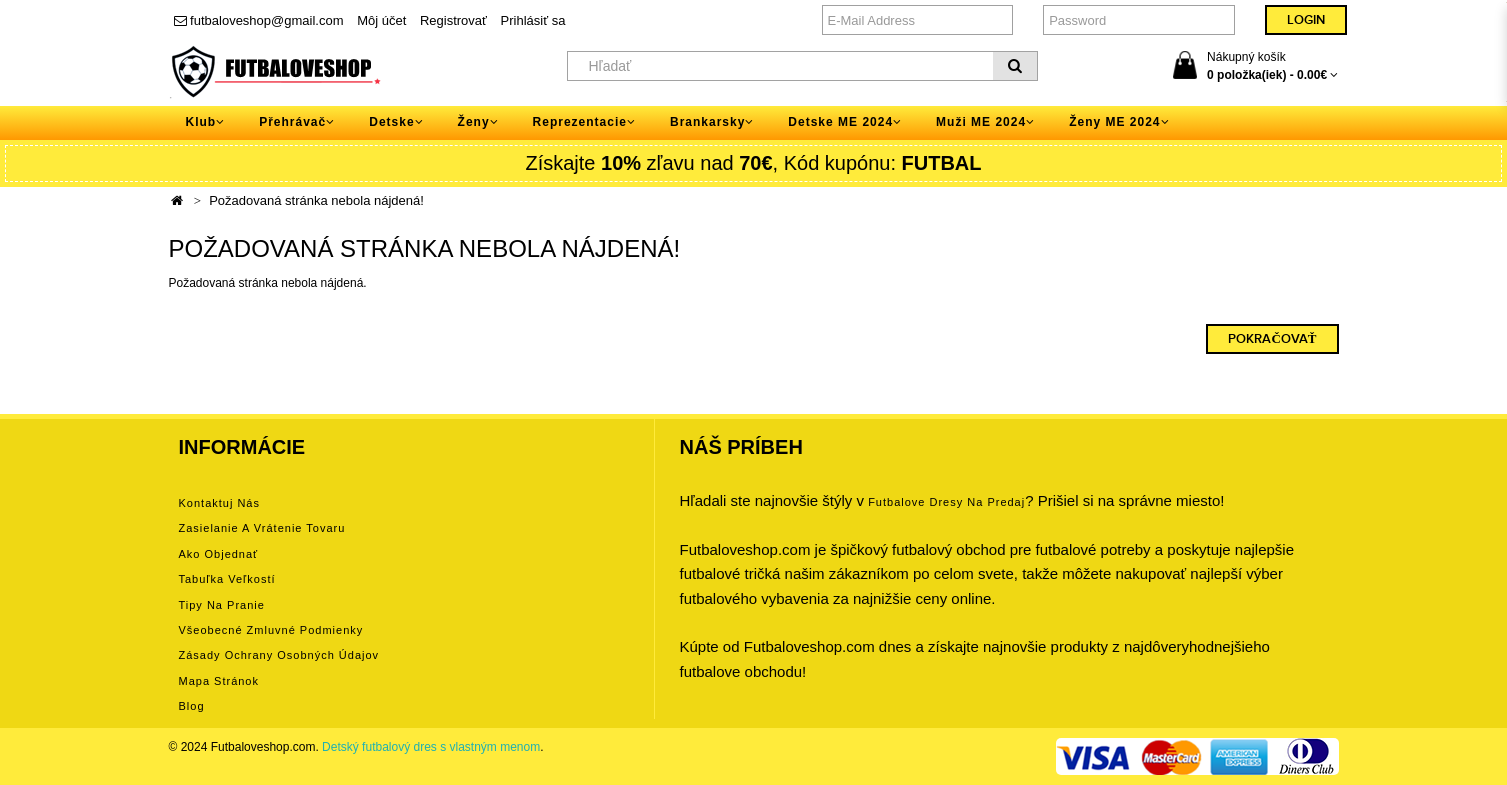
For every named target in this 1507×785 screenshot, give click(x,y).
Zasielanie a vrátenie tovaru (262, 528)
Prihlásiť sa (533, 20)
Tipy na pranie (222, 605)
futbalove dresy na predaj (946, 502)
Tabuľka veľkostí (227, 579)
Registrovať (453, 20)
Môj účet (381, 20)
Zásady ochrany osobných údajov (279, 655)
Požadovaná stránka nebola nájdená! (316, 200)
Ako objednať (219, 554)
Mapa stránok (219, 681)
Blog (192, 706)
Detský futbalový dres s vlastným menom (431, 747)
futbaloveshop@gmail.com (259, 20)
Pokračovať (1272, 339)
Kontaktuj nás (219, 503)
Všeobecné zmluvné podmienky (271, 630)
